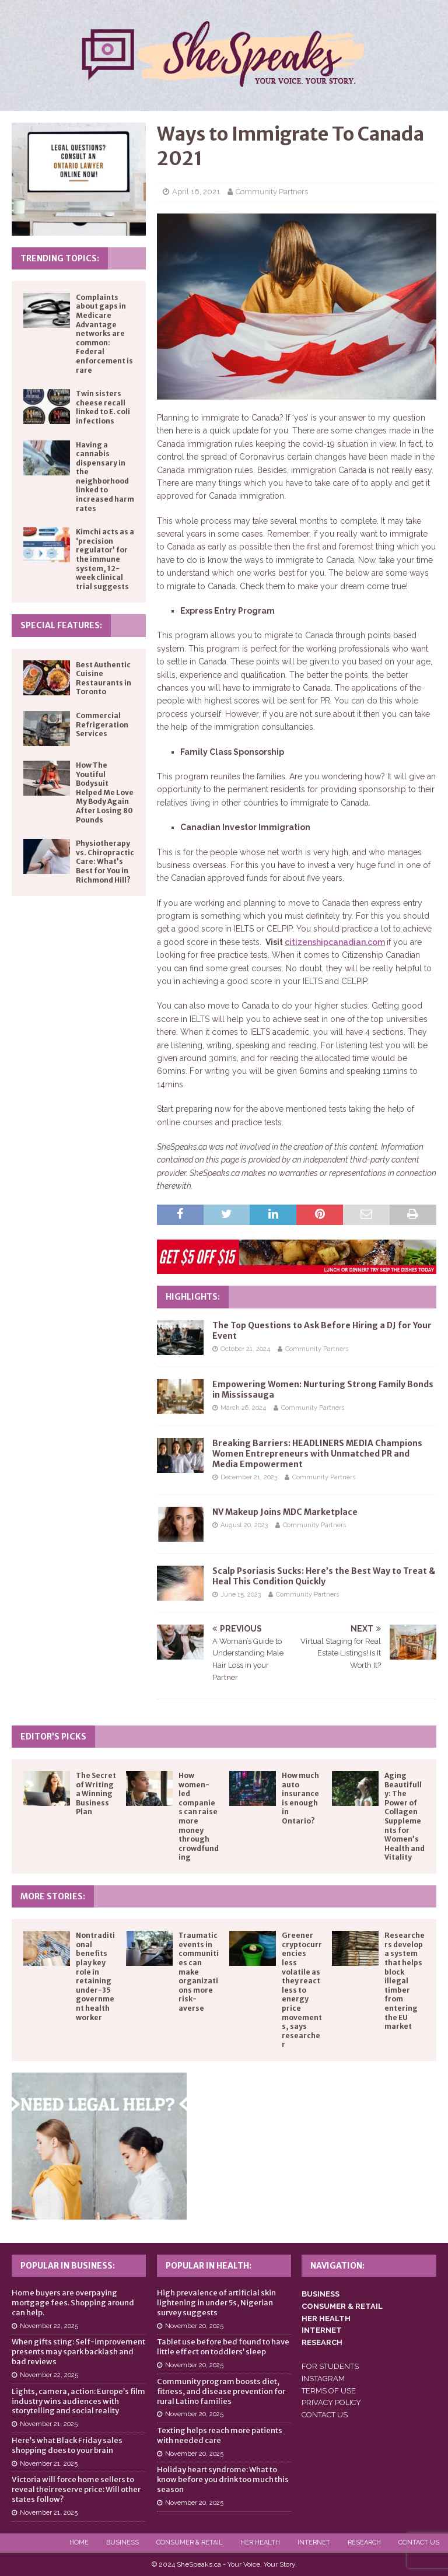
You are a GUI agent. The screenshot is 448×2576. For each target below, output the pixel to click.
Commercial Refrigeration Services (102, 724)
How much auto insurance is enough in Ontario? (300, 1798)
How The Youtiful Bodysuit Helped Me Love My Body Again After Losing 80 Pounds (105, 792)
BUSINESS (321, 2294)
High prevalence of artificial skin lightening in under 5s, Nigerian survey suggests (216, 2303)
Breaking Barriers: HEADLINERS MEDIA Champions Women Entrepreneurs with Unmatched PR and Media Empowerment (317, 1453)
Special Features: (61, 625)
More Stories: (52, 1896)
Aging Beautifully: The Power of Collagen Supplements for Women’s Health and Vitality (404, 1816)
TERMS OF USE (329, 2390)
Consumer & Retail (189, 2542)
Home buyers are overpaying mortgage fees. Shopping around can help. (73, 2303)
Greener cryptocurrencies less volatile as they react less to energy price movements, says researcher (302, 1990)
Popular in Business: (67, 2265)
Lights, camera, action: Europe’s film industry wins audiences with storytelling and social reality (78, 2401)
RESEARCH (322, 2342)
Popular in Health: (208, 2265)
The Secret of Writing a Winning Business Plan (96, 1793)
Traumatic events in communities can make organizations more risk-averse (198, 1972)
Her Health (260, 2542)
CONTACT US (325, 2414)
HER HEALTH (326, 2318)
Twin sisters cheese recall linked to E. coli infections (103, 407)
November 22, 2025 (49, 2326)
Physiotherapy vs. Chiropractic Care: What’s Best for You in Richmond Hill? (105, 861)
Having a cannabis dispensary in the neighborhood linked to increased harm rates (105, 476)
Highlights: (193, 1297)
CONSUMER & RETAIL (342, 2306)
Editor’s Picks (53, 1736)
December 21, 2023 (248, 1477)
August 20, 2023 (244, 1525)
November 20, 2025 (194, 2326)
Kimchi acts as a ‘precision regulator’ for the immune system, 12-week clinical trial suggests (105, 559)
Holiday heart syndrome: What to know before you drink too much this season (223, 2479)
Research (364, 2542)
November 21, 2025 (49, 2424)
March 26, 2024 (243, 1408)
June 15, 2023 (240, 1594)
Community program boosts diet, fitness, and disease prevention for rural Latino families (221, 2391)
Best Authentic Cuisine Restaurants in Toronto (103, 678)
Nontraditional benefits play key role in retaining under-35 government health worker (95, 1976)
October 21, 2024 (245, 1349)
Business (122, 2542)
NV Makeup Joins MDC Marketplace (285, 1512)
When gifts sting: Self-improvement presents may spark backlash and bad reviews (78, 2352)
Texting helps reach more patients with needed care (219, 2435)
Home (79, 2542)
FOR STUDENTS (330, 2366)
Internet (314, 2542)
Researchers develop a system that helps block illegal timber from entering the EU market (404, 1981)
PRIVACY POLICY (331, 2402)
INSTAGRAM (323, 2378)
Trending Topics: (59, 258)
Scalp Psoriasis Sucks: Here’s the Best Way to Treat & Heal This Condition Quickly (323, 1576)
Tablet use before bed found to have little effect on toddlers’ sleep (223, 2347)
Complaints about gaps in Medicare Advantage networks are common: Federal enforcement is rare (104, 333)
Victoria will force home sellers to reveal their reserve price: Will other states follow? (76, 2489)
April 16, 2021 (196, 191)
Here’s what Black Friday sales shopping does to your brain (67, 2445)
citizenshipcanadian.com (335, 942)
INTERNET (322, 2330)
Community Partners (272, 191)
